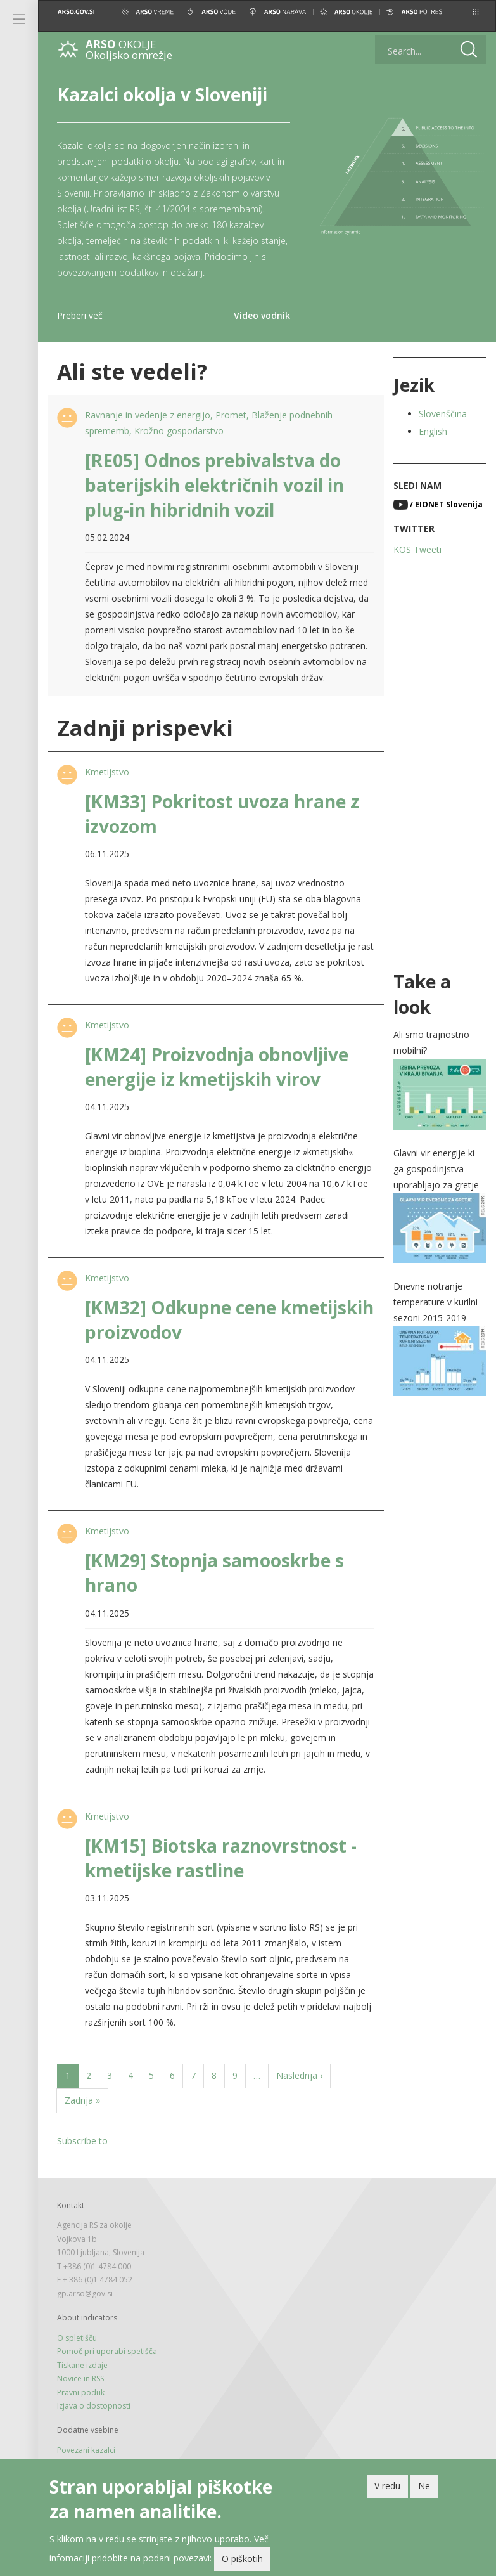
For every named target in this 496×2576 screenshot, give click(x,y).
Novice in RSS (80, 2378)
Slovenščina (443, 414)
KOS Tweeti (417, 549)
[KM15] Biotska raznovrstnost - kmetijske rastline (221, 1858)
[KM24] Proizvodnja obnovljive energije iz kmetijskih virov (216, 1066)
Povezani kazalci (86, 2450)
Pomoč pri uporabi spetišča (107, 2351)
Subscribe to (82, 2141)
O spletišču (77, 2338)
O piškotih (242, 2562)
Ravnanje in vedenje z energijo (147, 415)
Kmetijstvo (107, 772)
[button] (476, 12)
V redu (387, 2489)
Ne (424, 2489)
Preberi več (80, 315)
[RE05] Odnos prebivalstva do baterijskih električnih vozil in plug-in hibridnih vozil (214, 485)
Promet (230, 415)
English (433, 431)
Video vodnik (262, 315)
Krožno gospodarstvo (179, 431)
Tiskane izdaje (82, 2365)
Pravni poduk (81, 2392)
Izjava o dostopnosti (93, 2405)
